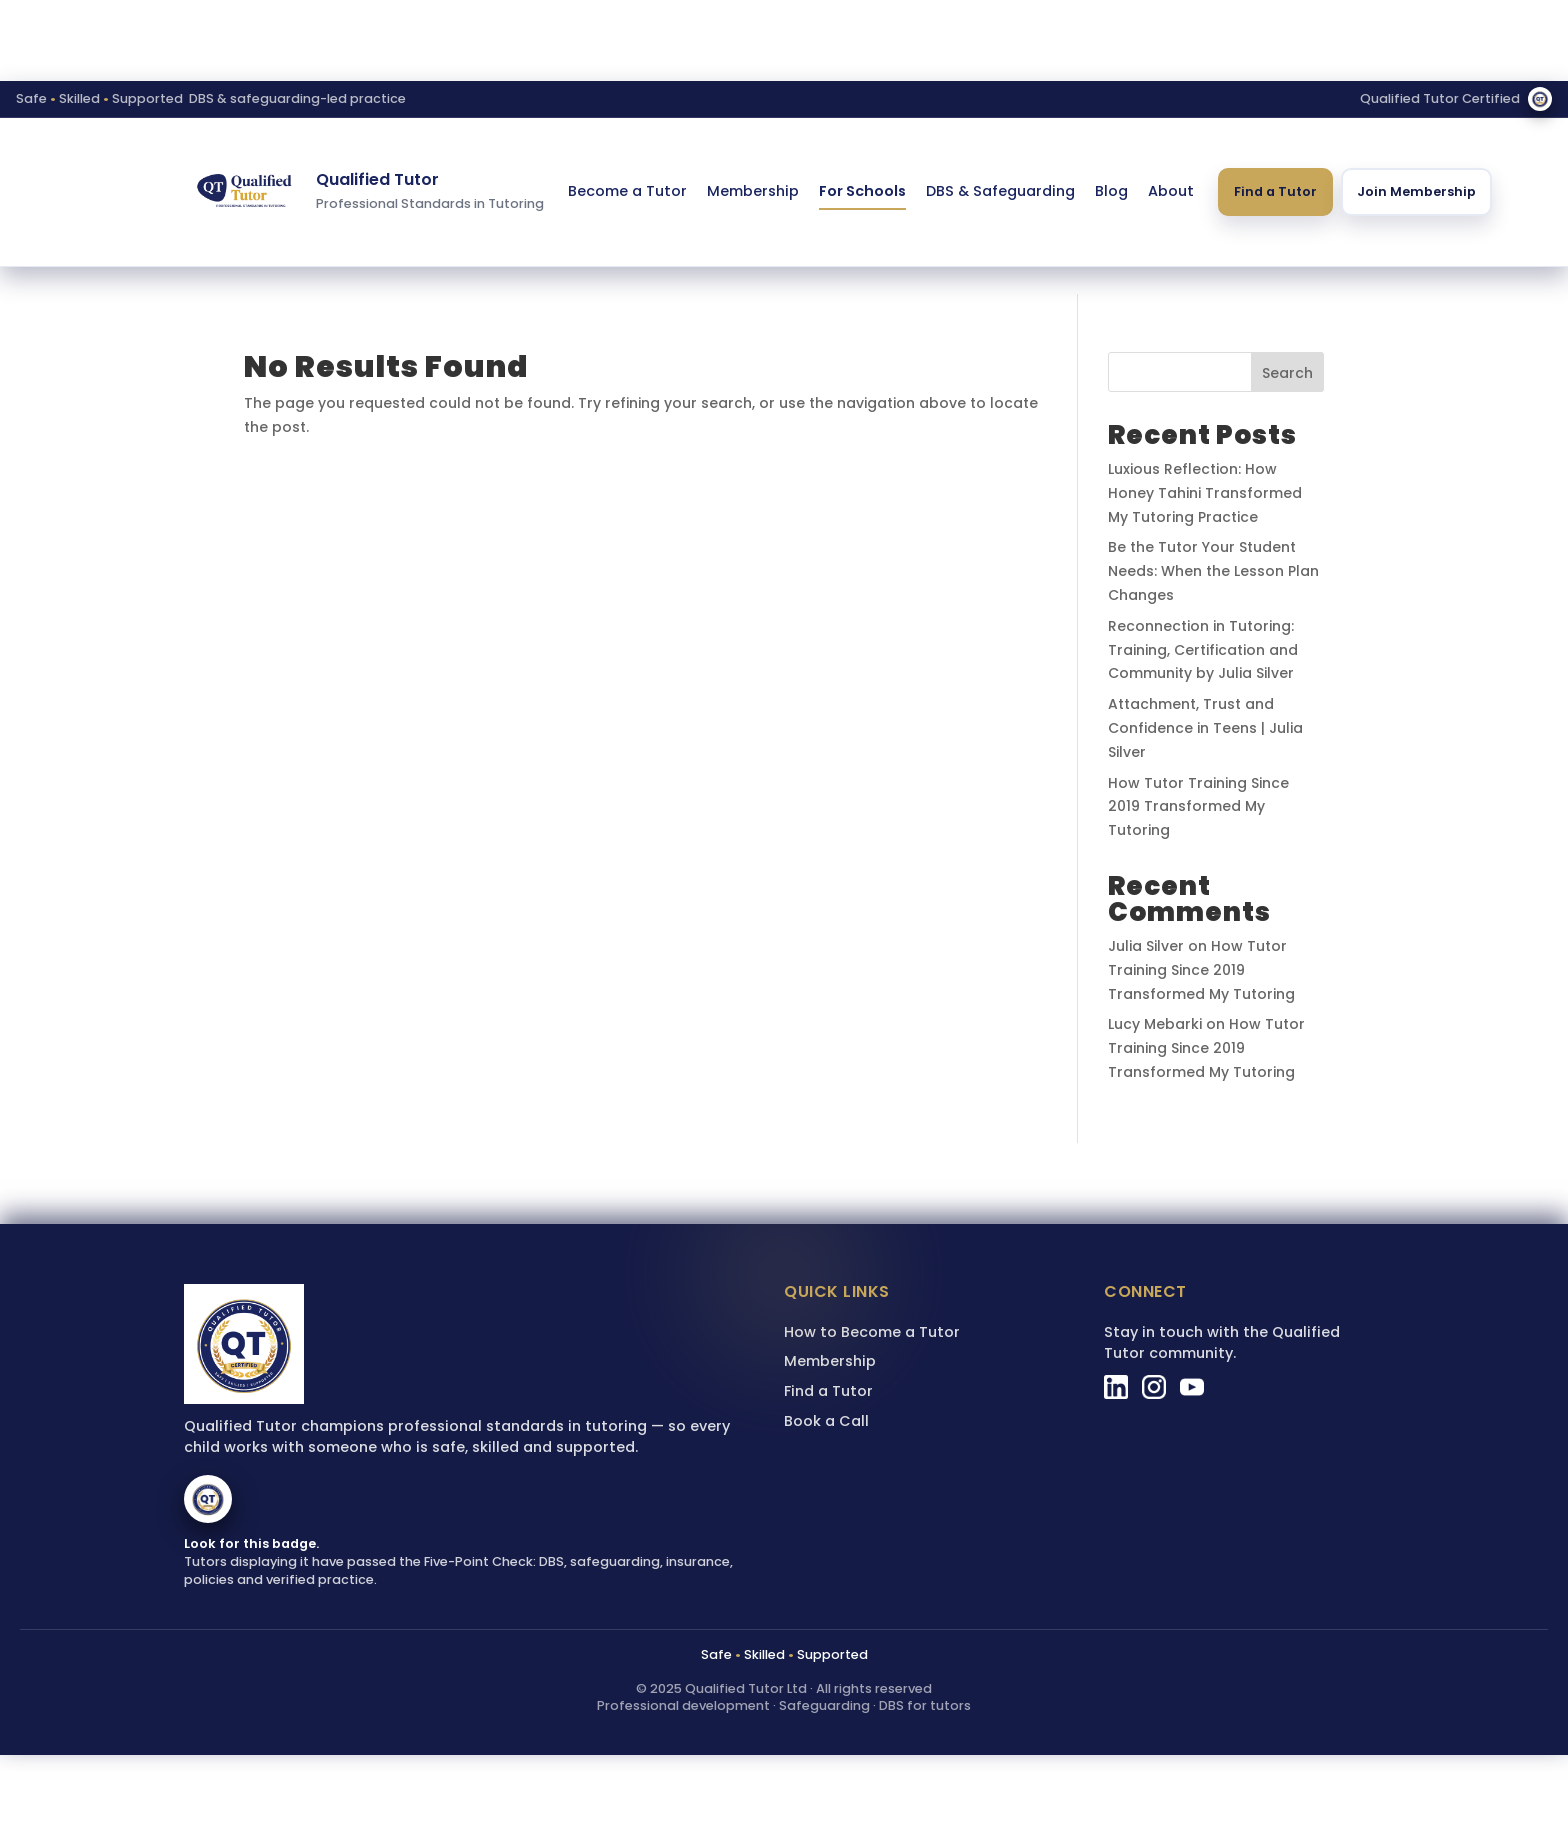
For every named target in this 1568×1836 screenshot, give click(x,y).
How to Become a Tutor (872, 1332)
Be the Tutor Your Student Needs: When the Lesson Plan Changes (1213, 571)
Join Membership (1416, 191)
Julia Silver (1146, 946)
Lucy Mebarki (1155, 1024)
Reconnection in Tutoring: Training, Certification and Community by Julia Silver (1203, 650)
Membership (753, 191)
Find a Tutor (1275, 191)
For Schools (862, 191)
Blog (1111, 191)
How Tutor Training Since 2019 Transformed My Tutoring (1198, 807)
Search (1287, 373)
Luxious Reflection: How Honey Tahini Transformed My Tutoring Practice (1205, 493)
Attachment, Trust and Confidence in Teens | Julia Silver (1205, 728)
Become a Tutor (627, 191)
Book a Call (826, 1421)
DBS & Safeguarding (1000, 191)
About (1171, 191)
